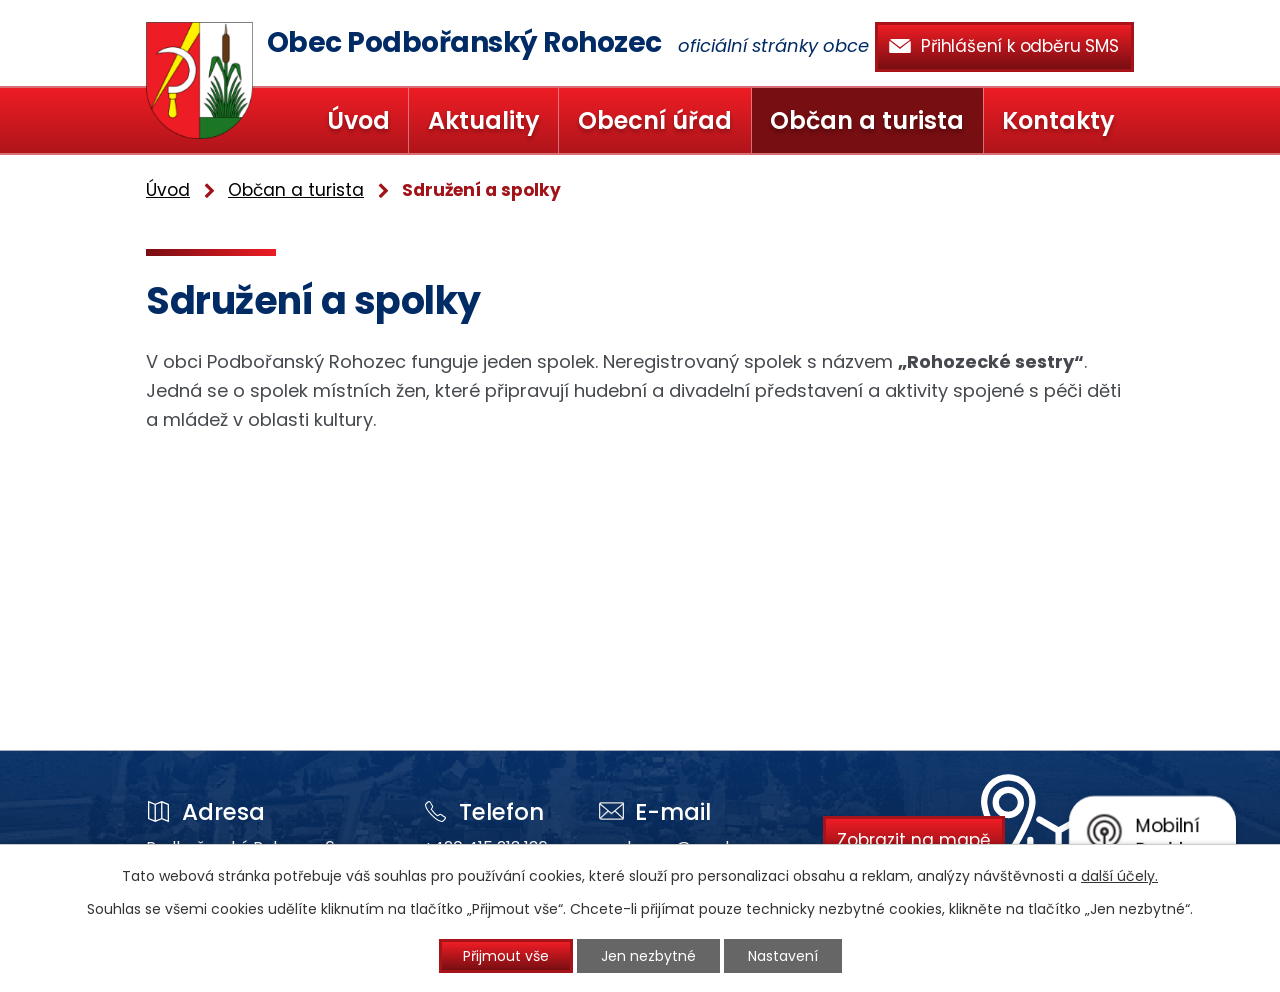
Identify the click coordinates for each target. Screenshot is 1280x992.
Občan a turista (867, 120)
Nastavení (783, 956)
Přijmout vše (506, 956)
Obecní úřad (655, 120)
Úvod (358, 120)
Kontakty (1058, 120)
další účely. (1119, 876)
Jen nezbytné (648, 956)
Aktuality (484, 120)
